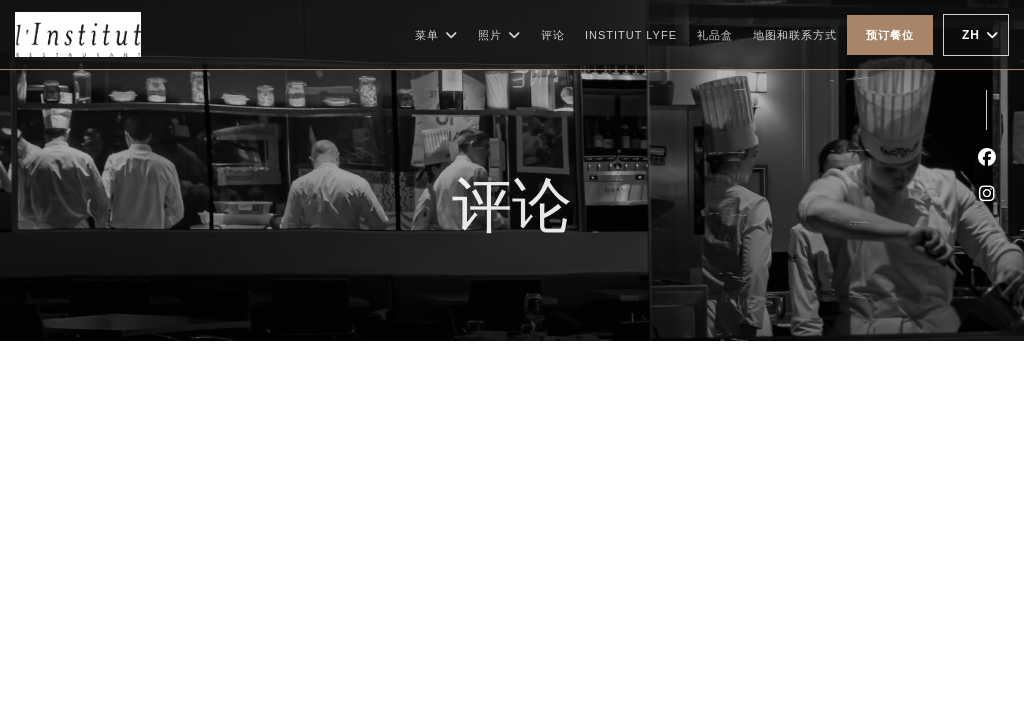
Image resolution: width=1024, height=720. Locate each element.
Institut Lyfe (631, 32)
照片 (499, 35)
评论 (553, 35)
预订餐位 (890, 35)
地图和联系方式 (795, 35)
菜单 (436, 35)
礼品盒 (715, 32)
